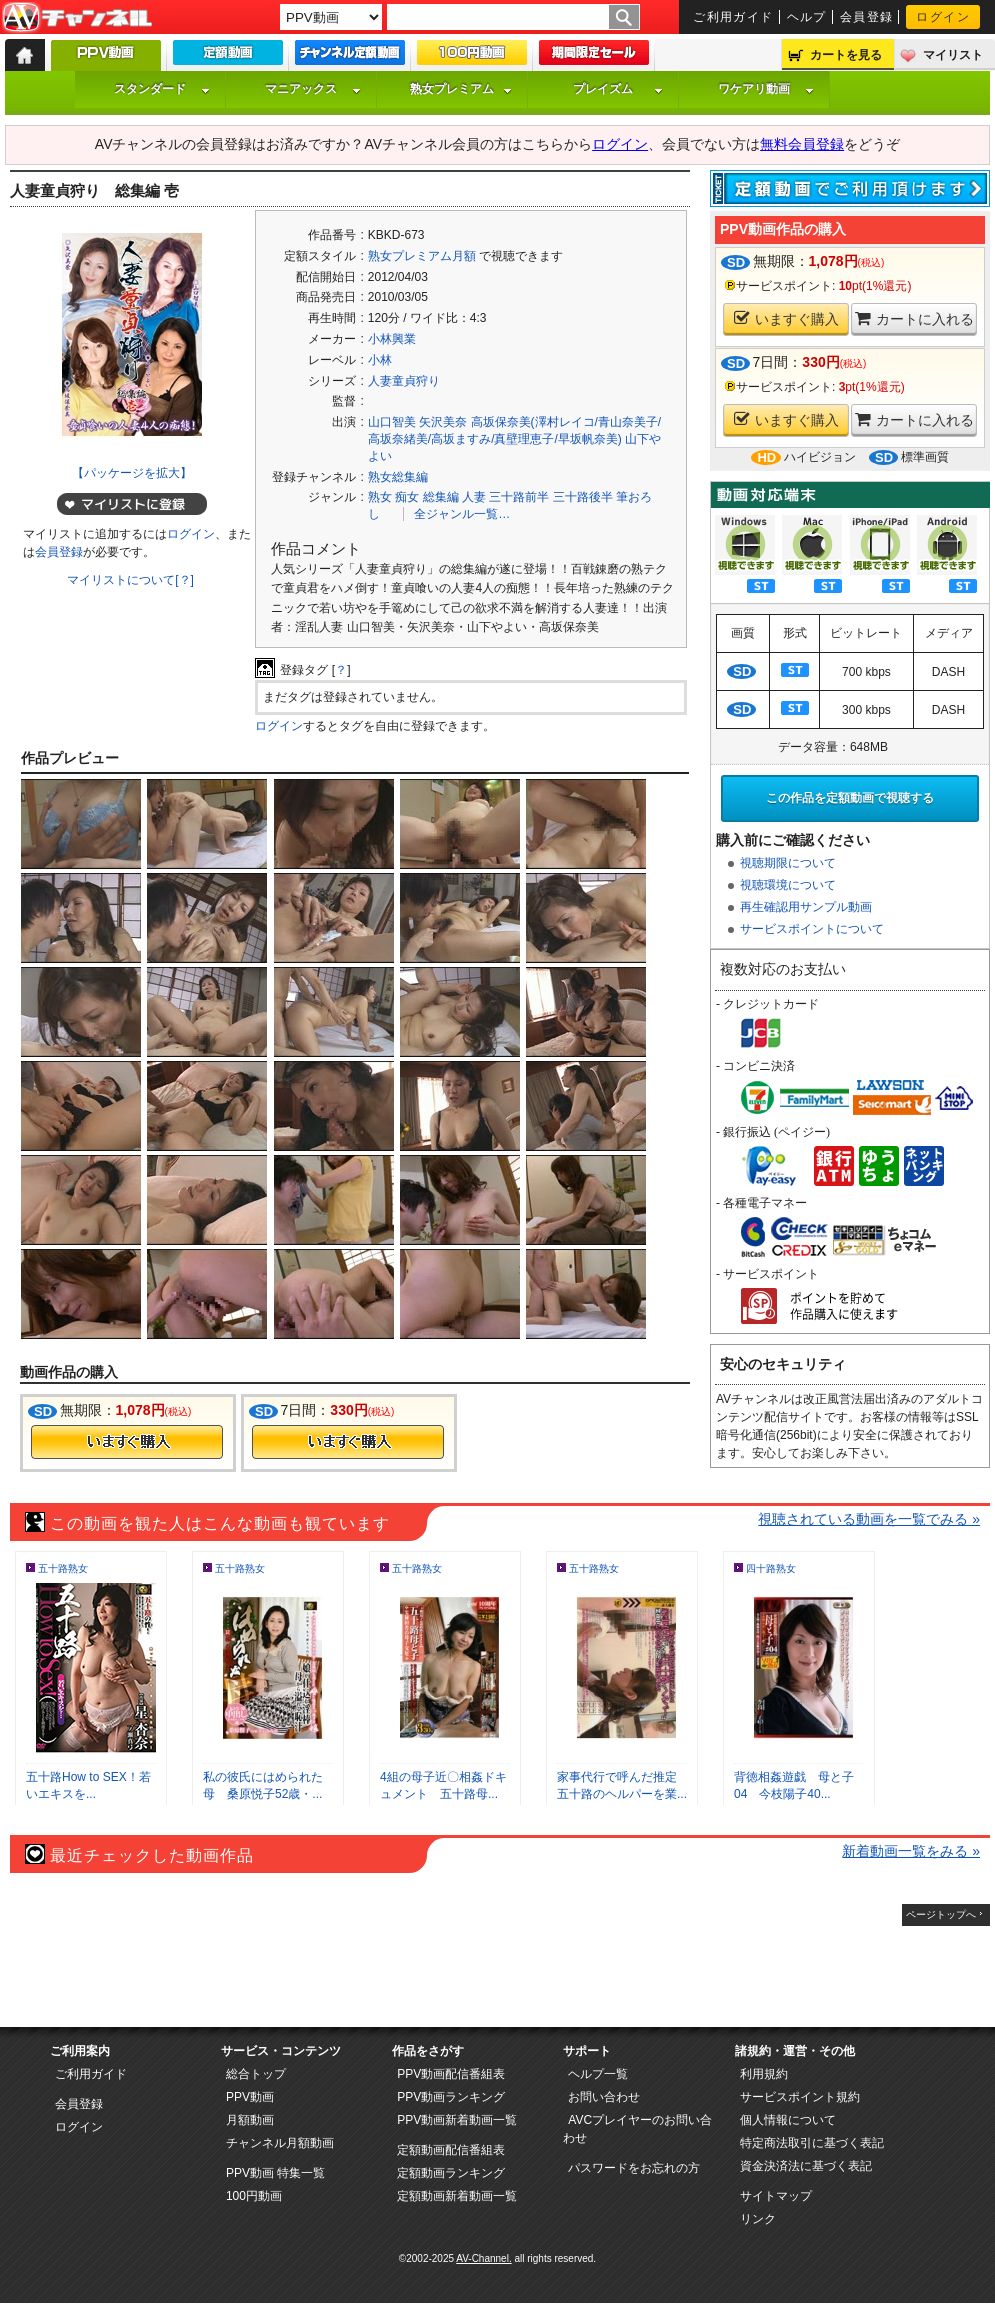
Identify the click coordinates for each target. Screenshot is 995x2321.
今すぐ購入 (127, 1442)
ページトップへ (941, 1914)
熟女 (380, 497)
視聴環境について (788, 885)
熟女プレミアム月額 (422, 256)
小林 (380, 360)
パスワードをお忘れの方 (634, 2168)
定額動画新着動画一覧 (457, 2196)
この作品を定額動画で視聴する (850, 798)
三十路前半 (519, 497)
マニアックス (313, 89)
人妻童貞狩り (404, 381)
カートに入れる (914, 318)
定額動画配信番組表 (451, 2150)
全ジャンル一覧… (462, 514)
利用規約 (764, 2074)
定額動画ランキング (451, 2173)
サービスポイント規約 (800, 2097)
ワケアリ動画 (766, 89)
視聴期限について (788, 863)
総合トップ (256, 2074)
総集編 (441, 497)
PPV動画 (250, 2097)
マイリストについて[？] (130, 580)
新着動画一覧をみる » (911, 1851)
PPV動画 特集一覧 (275, 2173)
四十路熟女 (771, 1568)
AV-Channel (77, 18)
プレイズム (618, 89)
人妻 (474, 497)
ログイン (943, 17)
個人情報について (788, 2120)
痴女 (407, 497)
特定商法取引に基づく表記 (812, 2143)
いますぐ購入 (786, 318)
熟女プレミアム (461, 89)
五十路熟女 (63, 1568)
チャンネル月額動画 (280, 2143)
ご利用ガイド (733, 17)
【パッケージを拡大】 (132, 473)
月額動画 (250, 2120)
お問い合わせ (604, 2097)
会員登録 (867, 17)
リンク (758, 2219)
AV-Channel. (483, 2258)
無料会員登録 (802, 144)
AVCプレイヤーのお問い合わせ (637, 2129)
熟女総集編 (398, 477)
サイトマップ (776, 2196)
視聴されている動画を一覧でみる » (869, 1519)
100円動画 (254, 2196)
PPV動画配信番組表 (451, 2074)
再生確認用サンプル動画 (806, 907)
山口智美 (392, 422)
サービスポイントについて (812, 929)
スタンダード (162, 89)
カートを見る (846, 55)
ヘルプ (807, 17)
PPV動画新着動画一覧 (457, 2120)
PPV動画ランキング (451, 2097)
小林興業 (392, 339)
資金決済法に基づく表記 (806, 2166)
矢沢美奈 (443, 422)
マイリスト (953, 55)
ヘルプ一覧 (598, 2074)
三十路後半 (583, 497)
